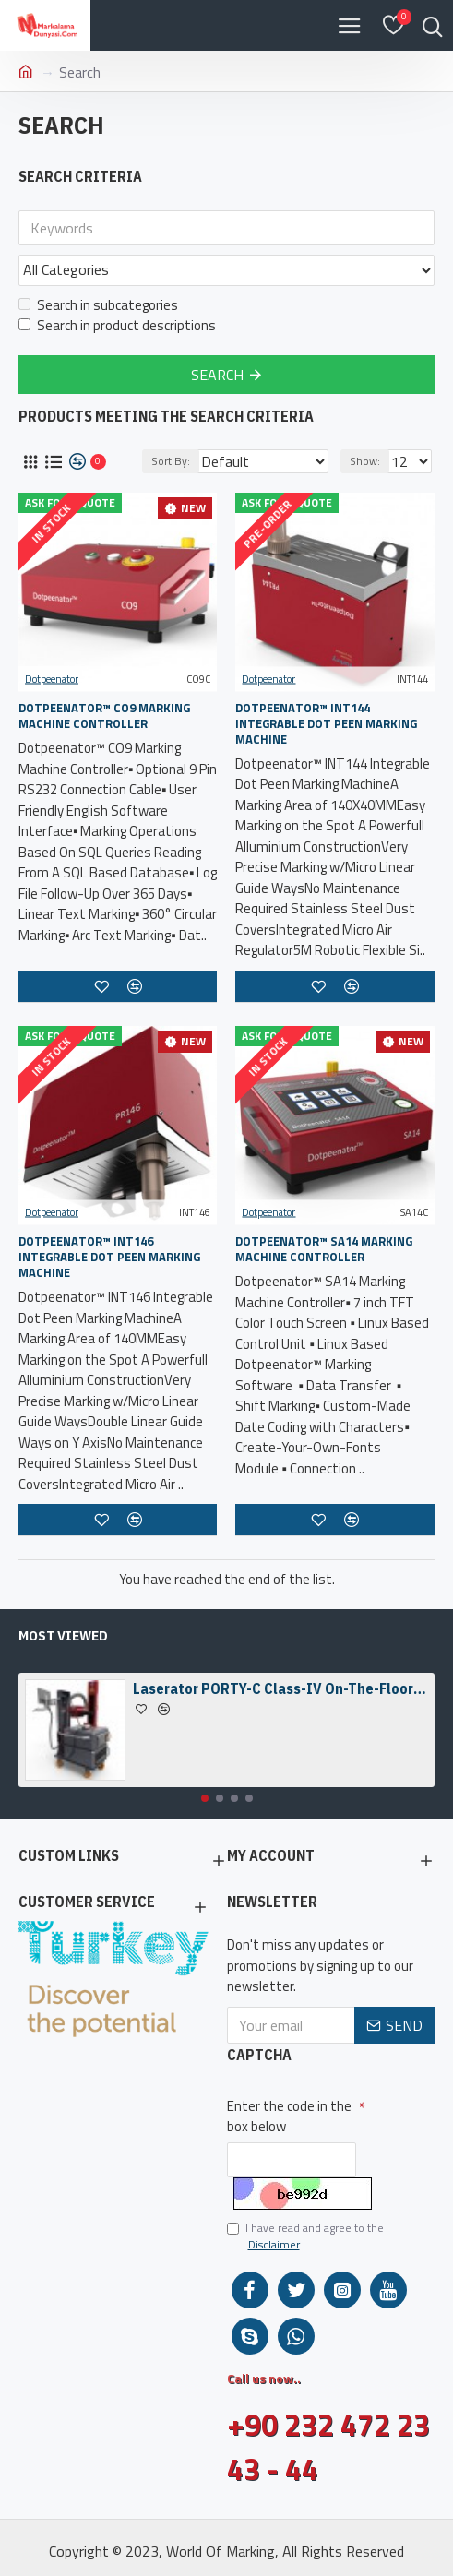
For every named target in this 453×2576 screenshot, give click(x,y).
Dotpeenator (51, 679)
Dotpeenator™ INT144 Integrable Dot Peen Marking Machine (326, 723)
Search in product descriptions (117, 326)
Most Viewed (63, 1636)
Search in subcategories (98, 305)
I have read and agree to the (305, 2236)
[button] (205, 1798)
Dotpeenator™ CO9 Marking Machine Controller (104, 716)
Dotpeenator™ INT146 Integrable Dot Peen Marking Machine (109, 1257)
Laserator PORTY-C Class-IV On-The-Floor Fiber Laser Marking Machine (280, 1688)
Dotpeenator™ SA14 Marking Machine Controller (323, 1249)
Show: (365, 461)
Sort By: (170, 461)
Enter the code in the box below (289, 2116)
